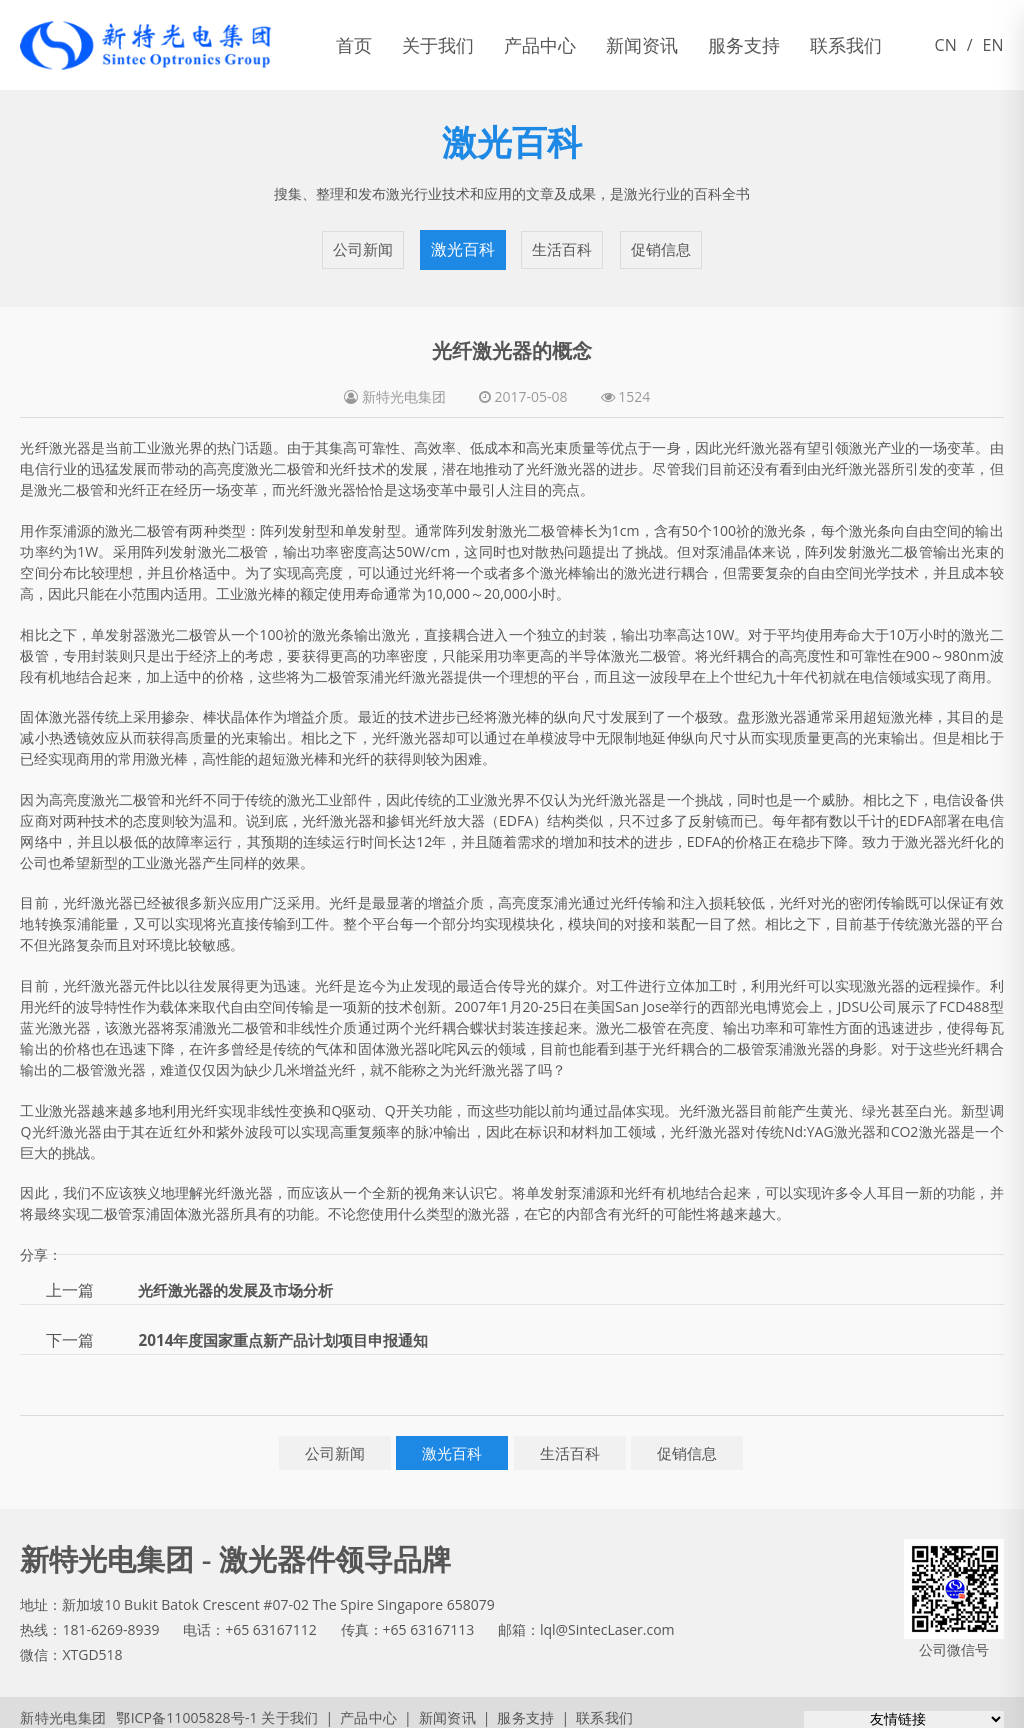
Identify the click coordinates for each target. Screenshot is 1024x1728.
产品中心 (540, 45)
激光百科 (462, 244)
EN (993, 45)
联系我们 (846, 45)
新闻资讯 (642, 45)
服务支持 (744, 45)
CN (946, 45)
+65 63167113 (429, 1619)
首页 (354, 45)
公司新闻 (363, 244)
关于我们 (438, 45)
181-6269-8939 (110, 1619)
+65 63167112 (271, 1619)
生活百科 (562, 244)
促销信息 (661, 244)
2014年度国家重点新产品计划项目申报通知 (292, 1330)
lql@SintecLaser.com (607, 1619)
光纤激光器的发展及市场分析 (242, 1280)
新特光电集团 (62, 1707)
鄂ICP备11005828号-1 (178, 1707)
